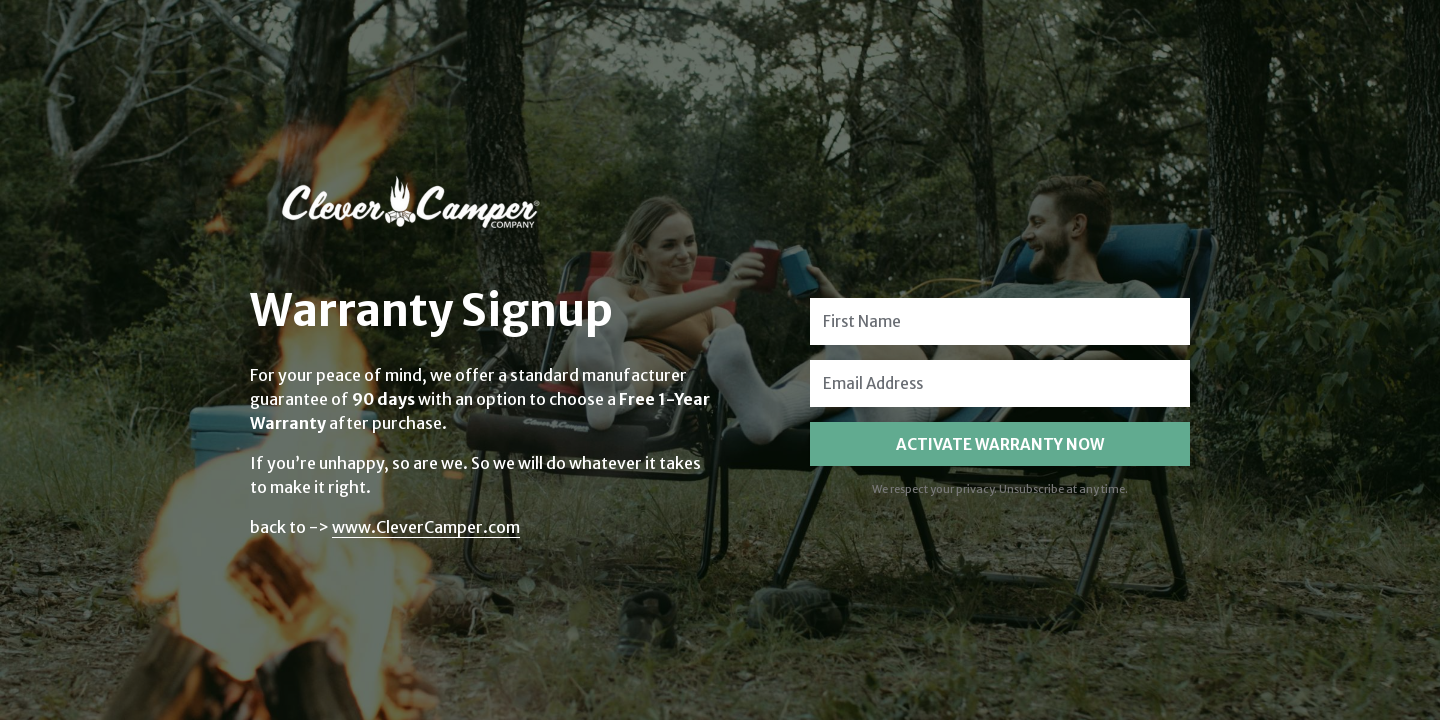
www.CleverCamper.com (426, 527)
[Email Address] (1000, 383)
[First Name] (1000, 321)
